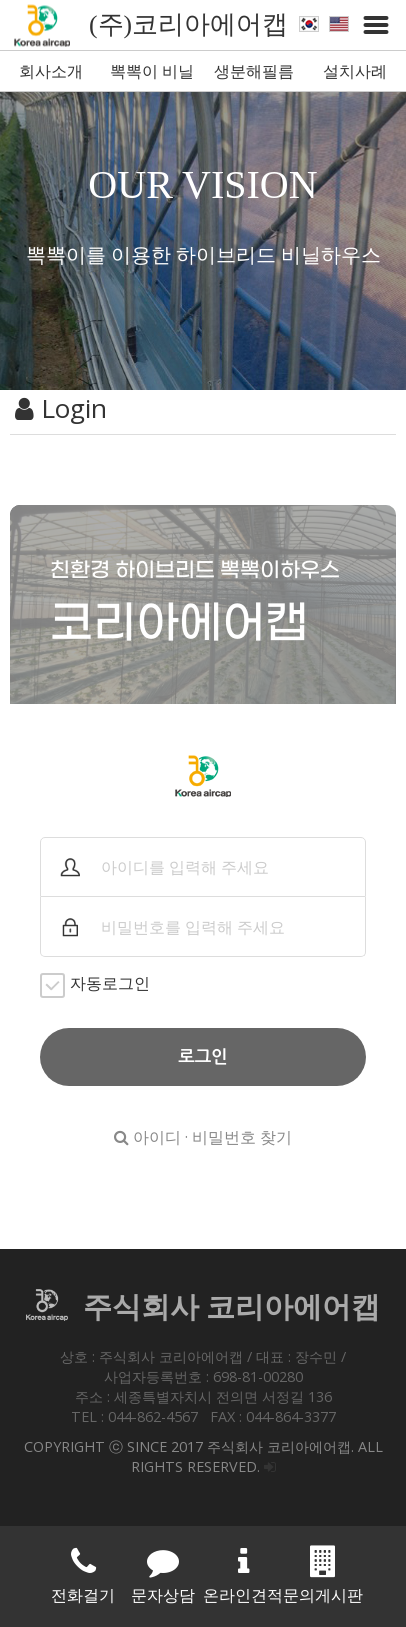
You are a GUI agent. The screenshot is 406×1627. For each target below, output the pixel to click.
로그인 (203, 1057)
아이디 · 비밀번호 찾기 (203, 1137)
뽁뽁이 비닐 (152, 71)
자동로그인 (95, 984)
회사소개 (51, 71)
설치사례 (355, 71)
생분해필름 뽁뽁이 (254, 75)
